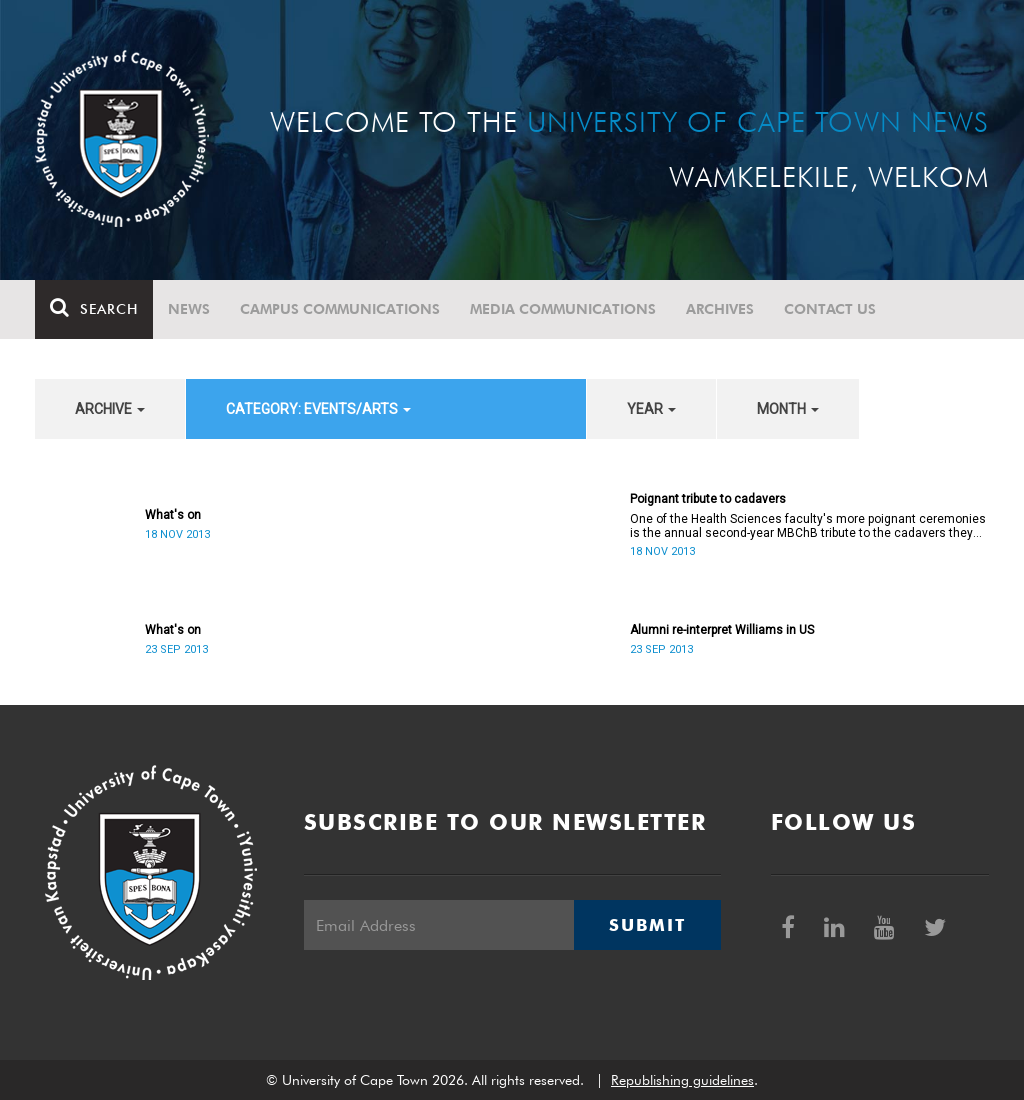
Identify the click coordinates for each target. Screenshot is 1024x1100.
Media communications (563, 309)
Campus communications (340, 309)
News (189, 309)
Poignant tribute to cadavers (708, 499)
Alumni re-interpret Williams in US (722, 630)
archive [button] (110, 409)
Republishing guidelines (682, 1080)
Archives (720, 309)
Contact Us (830, 309)
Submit (647, 925)
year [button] (651, 409)
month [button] (788, 409)
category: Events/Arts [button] (318, 409)
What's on (173, 515)
